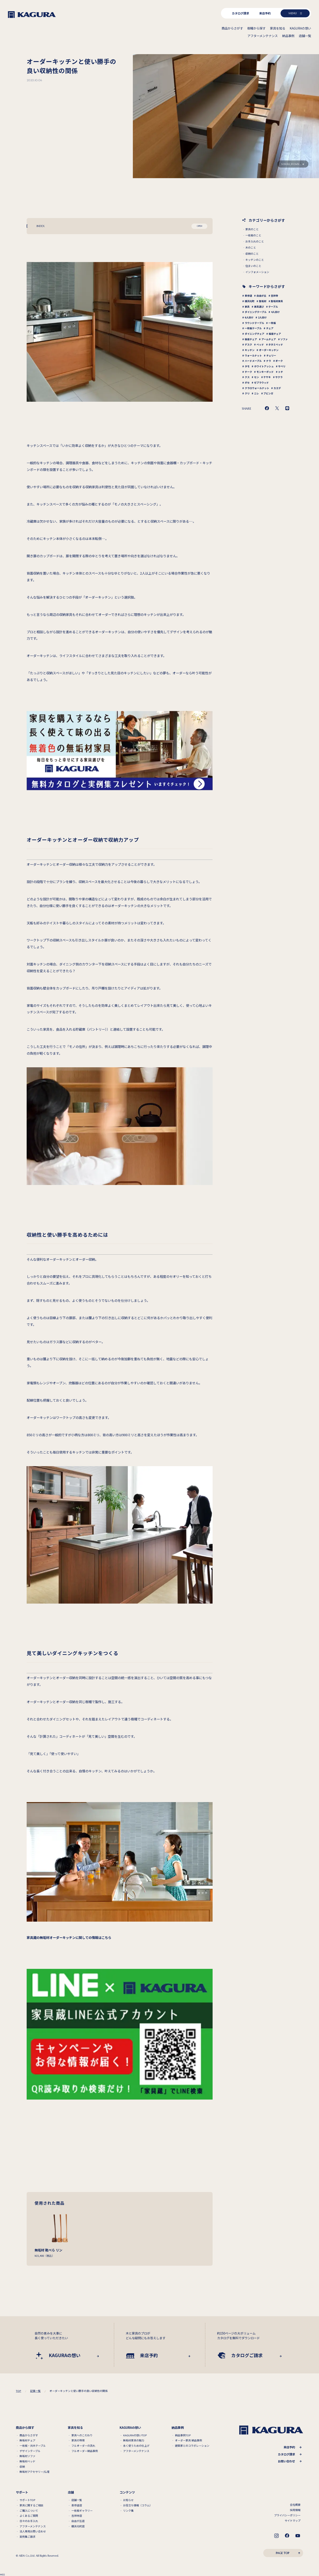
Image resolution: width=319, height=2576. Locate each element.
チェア (269, 328)
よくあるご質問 (29, 2516)
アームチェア (268, 339)
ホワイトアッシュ (264, 366)
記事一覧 (35, 2391)
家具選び (259, 306)
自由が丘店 (78, 2521)
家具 (247, 306)
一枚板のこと (253, 235)
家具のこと (252, 229)
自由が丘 (261, 295)
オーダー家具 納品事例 (188, 2440)
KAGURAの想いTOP (135, 2435)
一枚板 (272, 323)
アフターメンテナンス (136, 2451)
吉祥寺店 (76, 2516)
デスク (248, 344)
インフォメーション (257, 272)
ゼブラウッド (261, 382)
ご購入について (29, 2510)
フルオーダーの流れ (83, 2446)
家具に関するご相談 (31, 2505)
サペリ (281, 366)
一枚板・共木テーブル (33, 2446)
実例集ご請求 (27, 2537)
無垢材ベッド (27, 2461)
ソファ (284, 339)
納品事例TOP (183, 2435)
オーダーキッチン (269, 350)
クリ (247, 393)
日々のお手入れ (29, 2521)
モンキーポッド (265, 371)
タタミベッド (275, 344)
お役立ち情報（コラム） (137, 2505)
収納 (22, 2466)
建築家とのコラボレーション (192, 2446)
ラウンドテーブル (254, 323)
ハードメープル (253, 360)
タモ (247, 366)
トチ (280, 371)
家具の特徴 (78, 2440)
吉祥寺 (274, 295)
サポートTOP (27, 2500)
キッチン (250, 350)
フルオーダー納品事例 (84, 2451)
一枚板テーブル (253, 328)
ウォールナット (253, 355)
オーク (279, 360)
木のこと (250, 247)
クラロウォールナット (257, 388)
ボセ (247, 382)
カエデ (277, 388)
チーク (248, 371)
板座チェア (275, 333)
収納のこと (252, 254)
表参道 (248, 295)
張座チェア (251, 339)
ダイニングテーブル (256, 312)
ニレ (256, 393)
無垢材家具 (277, 301)
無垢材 (262, 301)
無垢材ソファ (27, 2456)
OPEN (199, 226)
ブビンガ (268, 393)
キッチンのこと (254, 260)
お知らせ (128, 2500)
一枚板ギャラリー (82, 2510)
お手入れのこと (254, 241)
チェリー (271, 355)
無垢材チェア (27, 2440)
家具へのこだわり (82, 2435)
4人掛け (275, 312)
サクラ (279, 377)
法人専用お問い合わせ (33, 2531)
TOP (18, 2391)
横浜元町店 (78, 2526)
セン (256, 377)
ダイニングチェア (254, 333)
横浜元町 (250, 301)
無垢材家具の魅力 (133, 2440)
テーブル (273, 306)
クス (247, 377)
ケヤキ (267, 377)
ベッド (260, 344)
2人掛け (262, 317)
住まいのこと (253, 266)
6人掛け (249, 317)
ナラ (268, 360)
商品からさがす (29, 2435)
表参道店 (76, 2505)
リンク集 (128, 2510)
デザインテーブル (30, 2451)
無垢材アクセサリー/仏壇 (34, 2472)
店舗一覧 (76, 2500)
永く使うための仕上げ (136, 2446)
